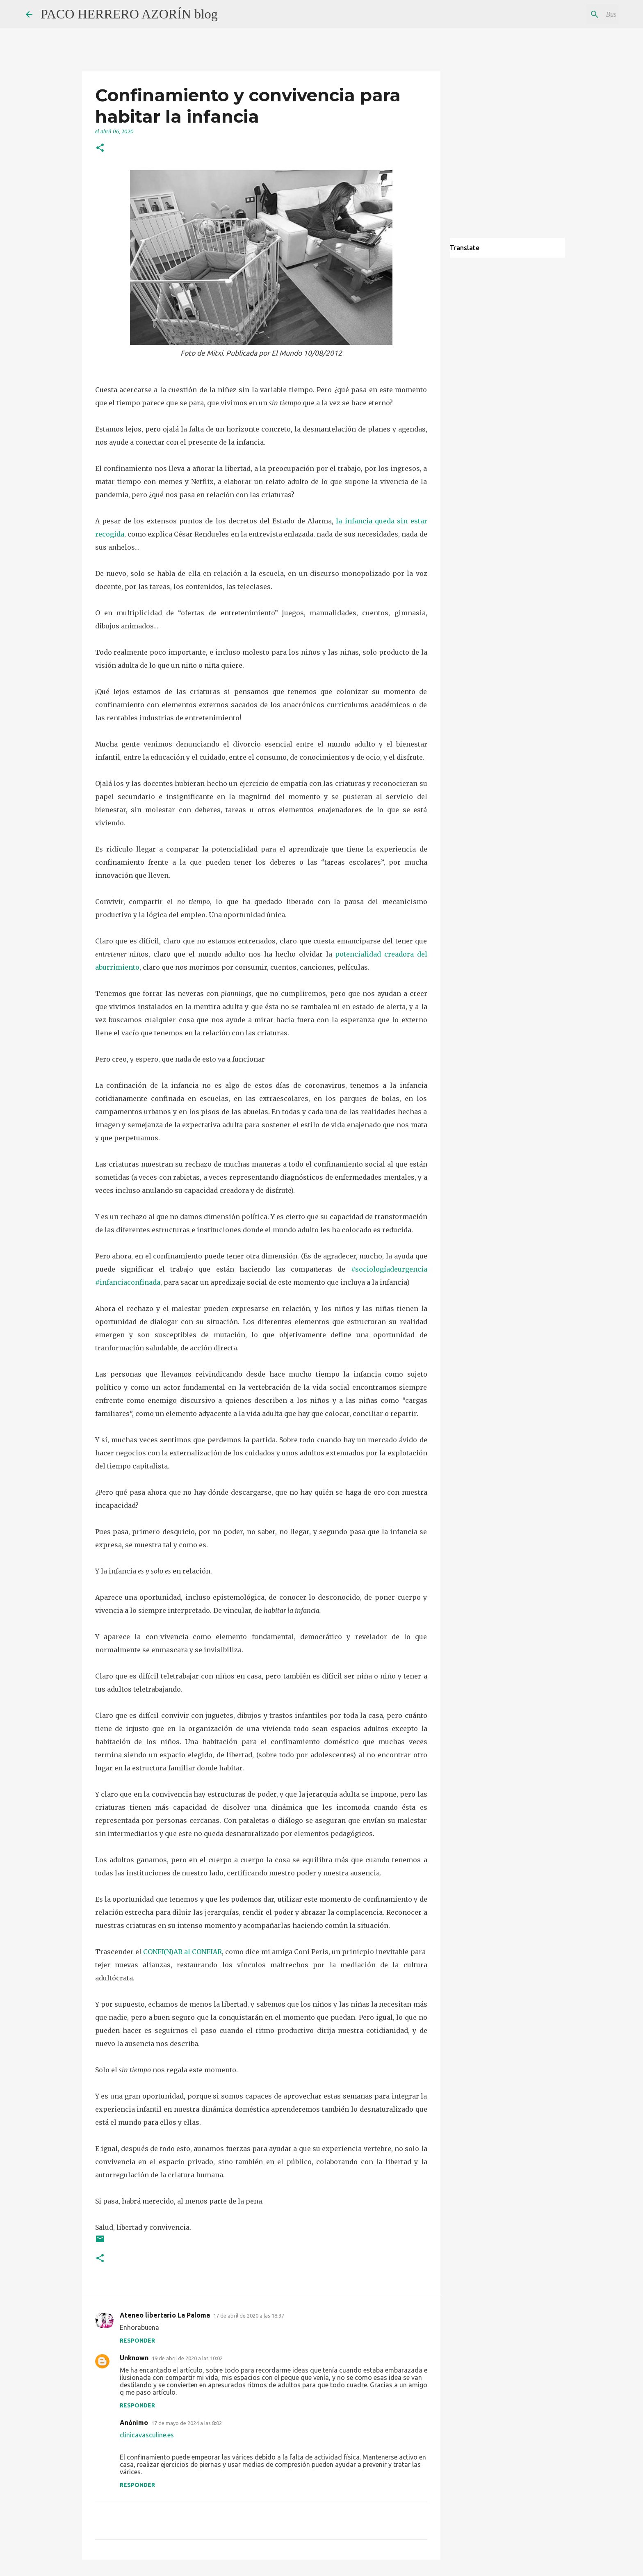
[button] (100, 148)
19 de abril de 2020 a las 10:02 (187, 2358)
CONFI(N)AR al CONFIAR (181, 1952)
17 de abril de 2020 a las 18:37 (248, 2315)
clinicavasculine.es (147, 2435)
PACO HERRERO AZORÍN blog (129, 14)
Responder (137, 2340)
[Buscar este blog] (576, 14)
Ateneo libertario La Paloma (165, 2315)
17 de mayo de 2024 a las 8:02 (186, 2423)
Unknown (134, 2357)
